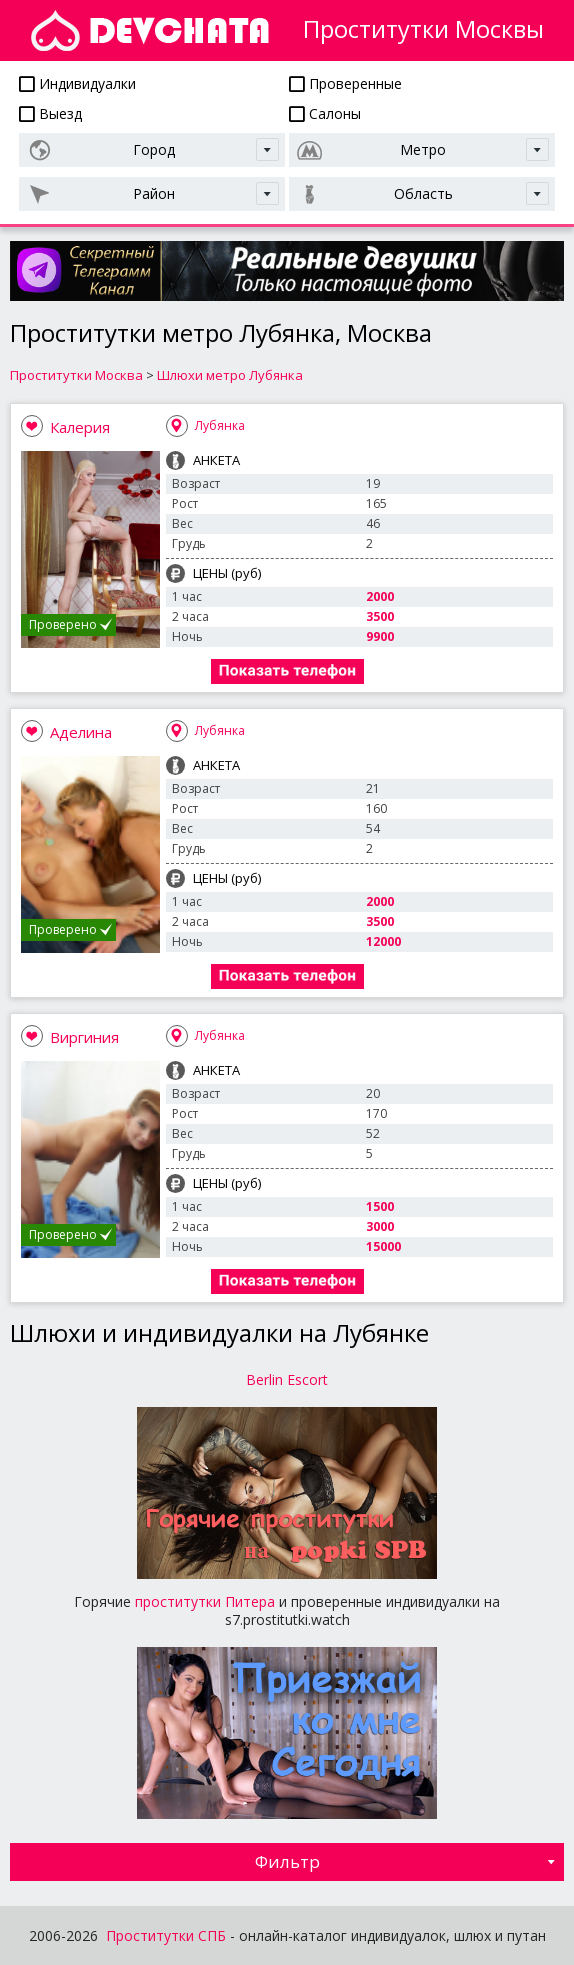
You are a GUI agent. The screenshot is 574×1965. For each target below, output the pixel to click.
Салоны (325, 113)
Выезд (50, 113)
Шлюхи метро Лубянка (230, 375)
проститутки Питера (205, 1601)
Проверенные (345, 83)
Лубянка (220, 425)
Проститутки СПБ (166, 1935)
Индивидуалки (77, 83)
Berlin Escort (287, 1379)
